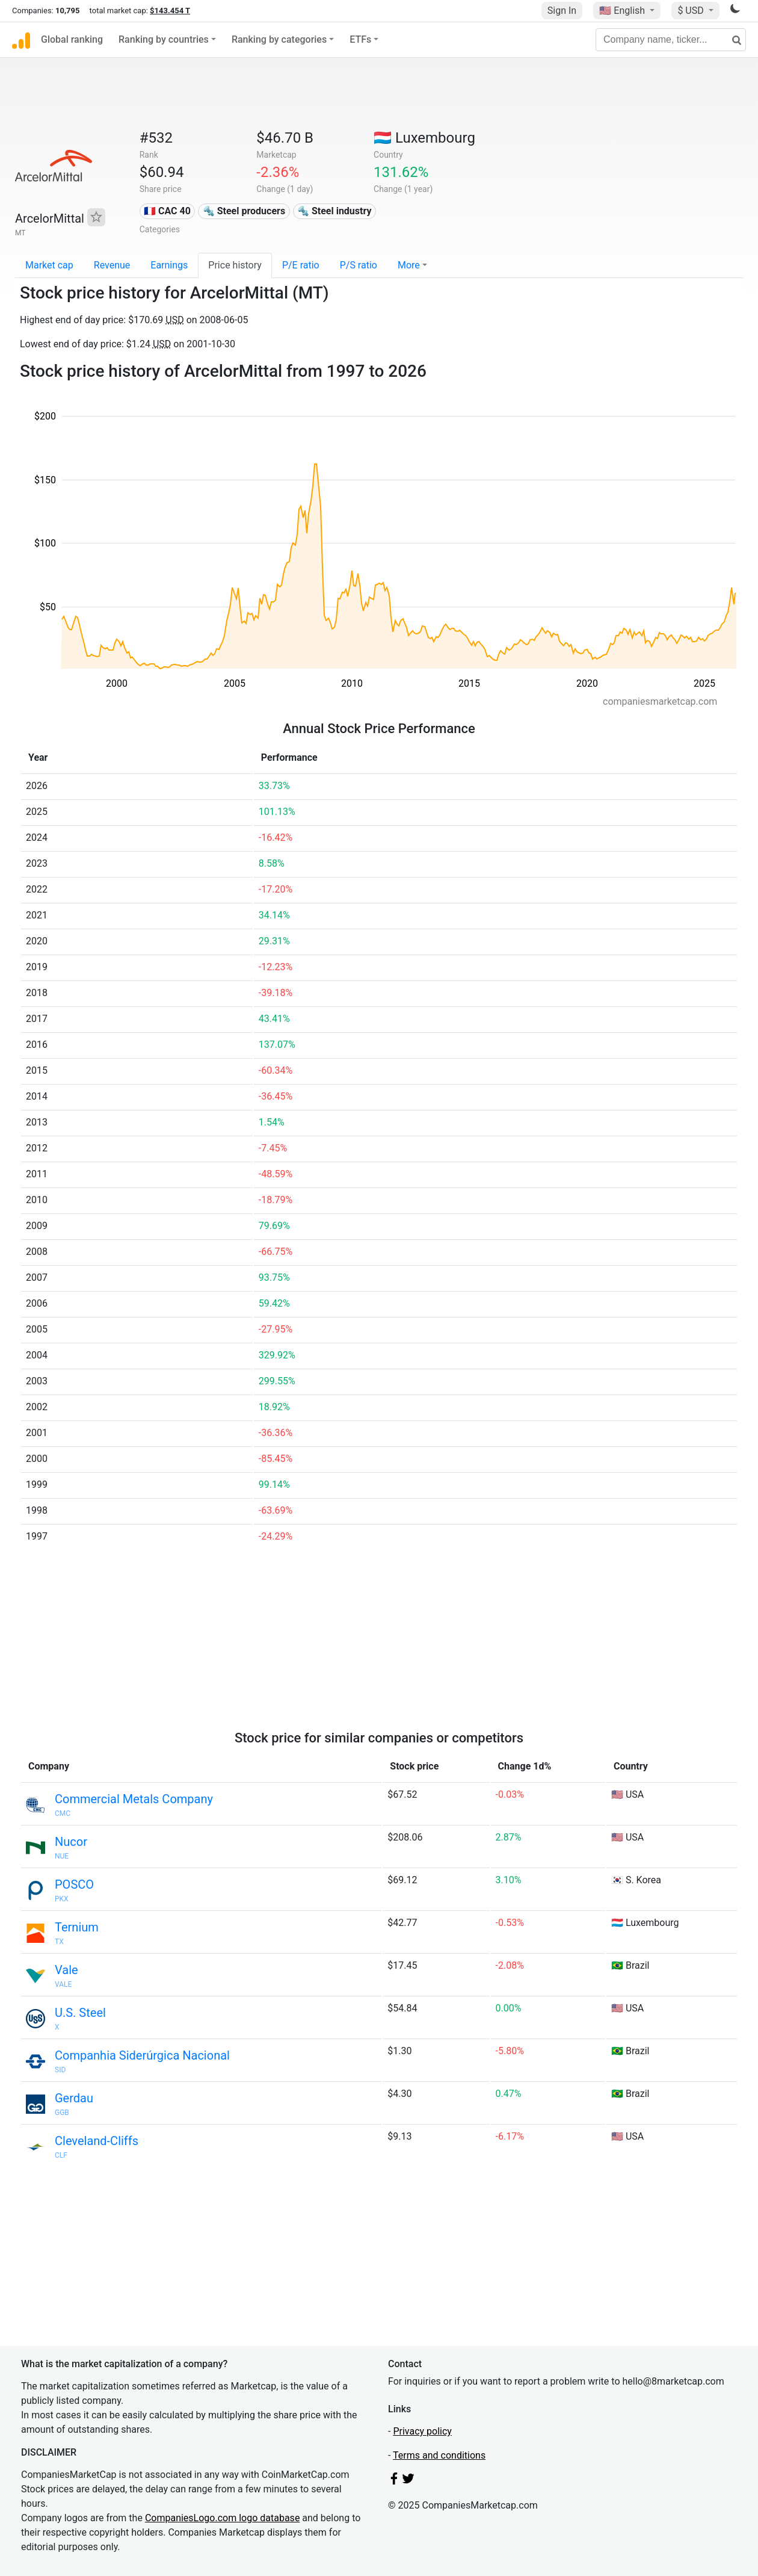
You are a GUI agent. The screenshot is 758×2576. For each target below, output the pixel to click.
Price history (235, 265)
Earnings (169, 265)
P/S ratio (358, 265)
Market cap (49, 265)
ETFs (360, 39)
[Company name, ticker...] (671, 39)
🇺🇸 (623, 10)
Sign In (561, 10)
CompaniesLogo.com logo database (222, 2518)
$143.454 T (170, 10)
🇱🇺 (424, 137)
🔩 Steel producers (244, 211)
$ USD (691, 10)
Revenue (112, 265)
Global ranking (72, 39)
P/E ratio (300, 265)
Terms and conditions (439, 2455)
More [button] (409, 265)
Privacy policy (422, 2431)
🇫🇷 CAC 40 (167, 211)
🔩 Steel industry (334, 211)
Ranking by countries (164, 39)
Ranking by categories (279, 39)
